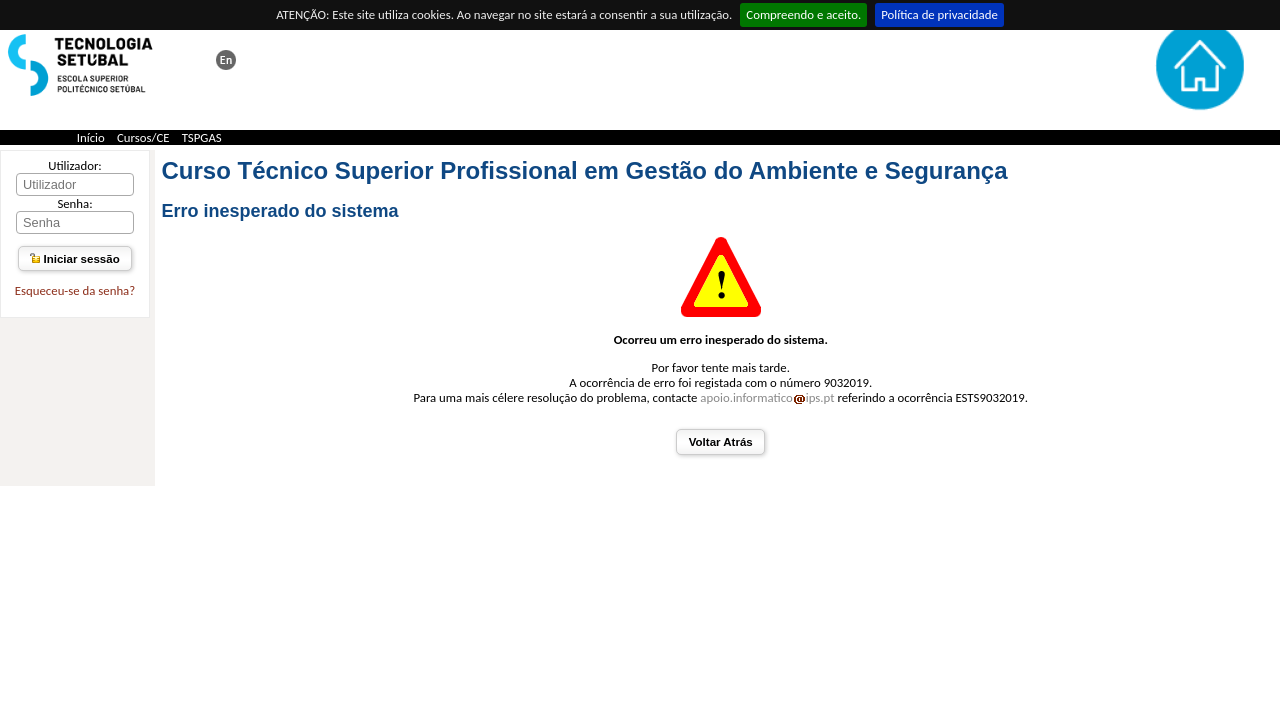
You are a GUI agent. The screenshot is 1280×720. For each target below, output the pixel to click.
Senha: (74, 203)
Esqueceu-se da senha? (75, 290)
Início (91, 137)
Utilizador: (75, 165)
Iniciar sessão (74, 259)
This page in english (226, 60)
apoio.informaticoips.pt (767, 397)
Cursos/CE (143, 137)
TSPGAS (202, 137)
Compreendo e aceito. (803, 14)
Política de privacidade (939, 14)
